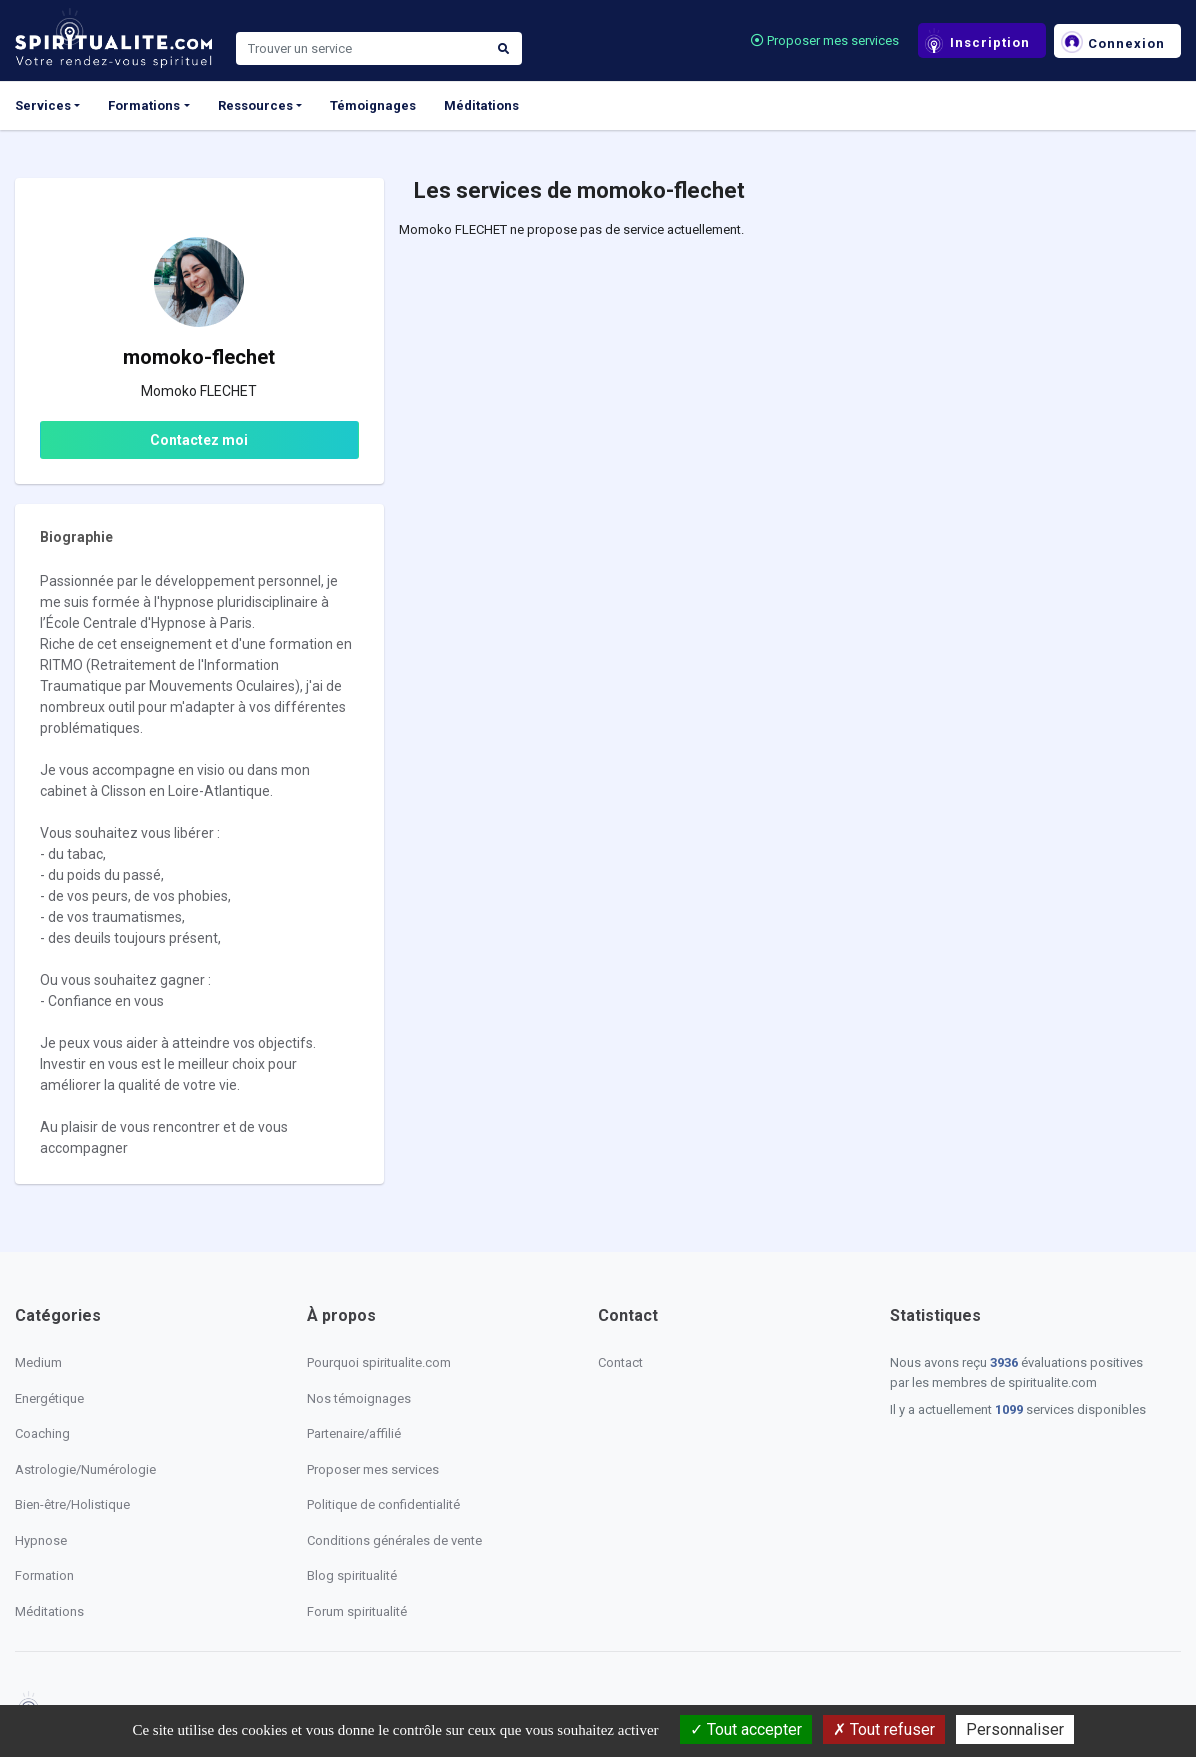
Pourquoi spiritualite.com (379, 1362)
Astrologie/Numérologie (85, 1469)
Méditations (481, 105)
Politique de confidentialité (383, 1504)
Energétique (49, 1398)
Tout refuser (884, 1729)
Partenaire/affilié (354, 1433)
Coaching (42, 1433)
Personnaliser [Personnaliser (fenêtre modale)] (1015, 1729)
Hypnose (41, 1540)
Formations (144, 105)
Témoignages (373, 105)
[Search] (361, 49)
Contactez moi (199, 440)
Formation (44, 1575)
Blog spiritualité (352, 1575)
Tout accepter (746, 1729)
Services (43, 105)
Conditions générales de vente (394, 1540)
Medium (38, 1362)
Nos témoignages (359, 1398)
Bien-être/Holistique (72, 1504)
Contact (620, 1362)
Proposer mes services (825, 40)
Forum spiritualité (357, 1611)
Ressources (255, 105)
